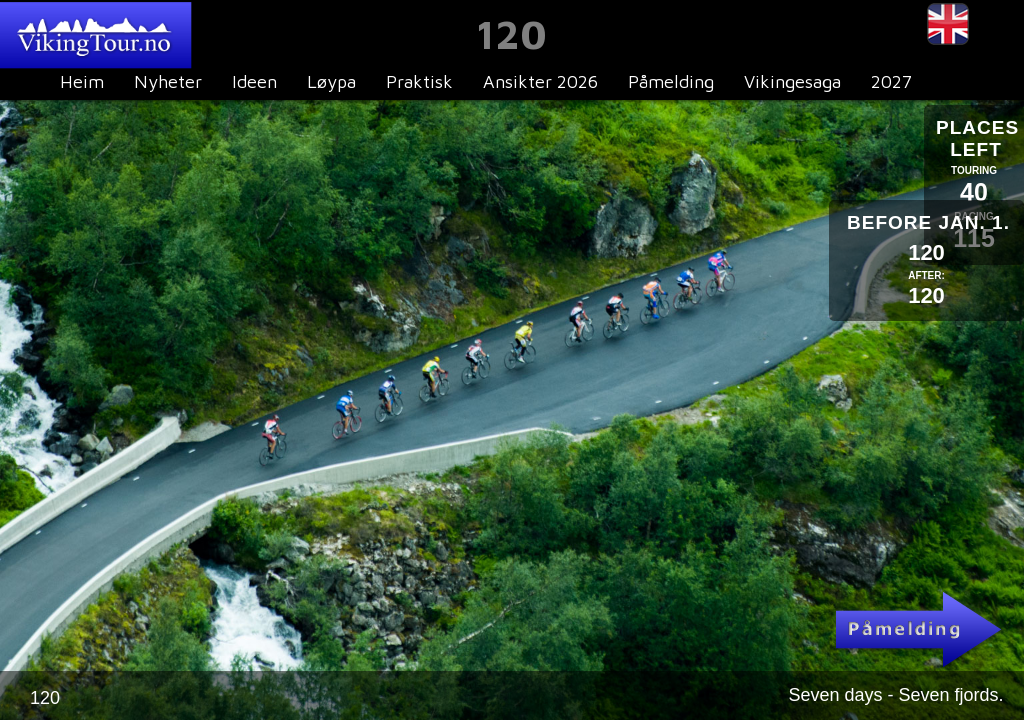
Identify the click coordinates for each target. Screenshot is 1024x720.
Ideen (254, 81)
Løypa (331, 81)
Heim (82, 81)
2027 (891, 81)
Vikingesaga (792, 81)
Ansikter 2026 (540, 81)
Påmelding (671, 81)
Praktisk (419, 81)
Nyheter (168, 81)
